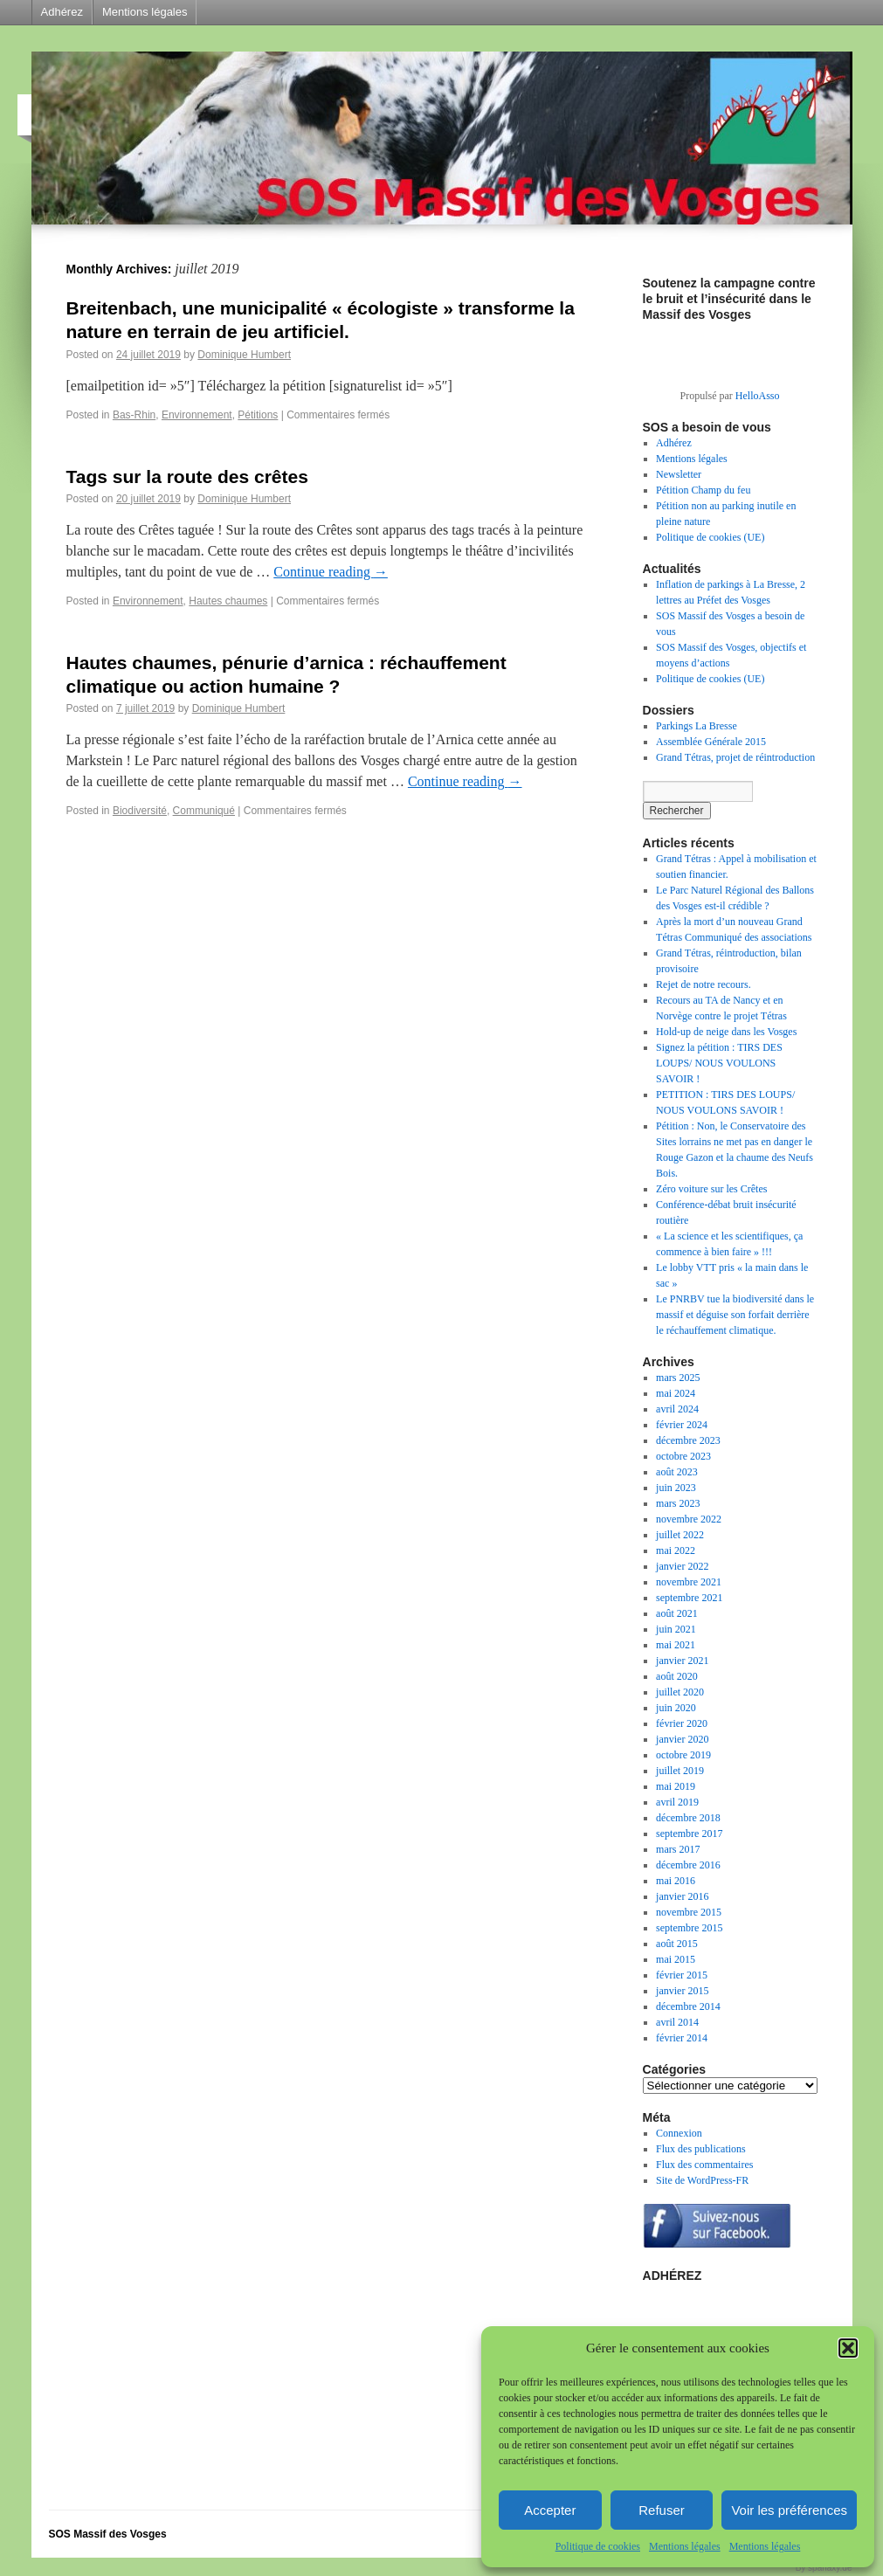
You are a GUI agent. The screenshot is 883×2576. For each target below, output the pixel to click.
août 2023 (677, 1472)
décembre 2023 (688, 1440)
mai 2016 (675, 1881)
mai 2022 (675, 1550)
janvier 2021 (682, 1660)
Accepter (550, 2510)
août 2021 (677, 1613)
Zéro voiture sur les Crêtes (711, 1189)
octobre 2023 (683, 1456)
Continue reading (330, 571)
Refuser (661, 2510)
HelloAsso (757, 396)
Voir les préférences (789, 2510)
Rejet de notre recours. (703, 984)
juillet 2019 (680, 1771)
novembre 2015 (688, 1912)
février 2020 (681, 1723)
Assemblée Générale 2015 (711, 742)
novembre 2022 (688, 1519)
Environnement (197, 415)
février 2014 (681, 2038)
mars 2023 (678, 1503)
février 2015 (681, 1975)
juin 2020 (676, 1708)
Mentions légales (685, 2546)
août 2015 (677, 1943)
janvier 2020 (682, 1739)
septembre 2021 (689, 1598)
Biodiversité (140, 811)
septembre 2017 (689, 1833)
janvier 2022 (682, 1566)
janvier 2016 (682, 1896)
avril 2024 (677, 1409)
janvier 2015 (682, 1991)
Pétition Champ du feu (703, 490)
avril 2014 (677, 2022)
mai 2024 (675, 1393)
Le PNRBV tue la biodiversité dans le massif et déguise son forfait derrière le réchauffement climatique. (735, 1314)
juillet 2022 (680, 1535)
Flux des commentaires (704, 2164)
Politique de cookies (597, 2546)
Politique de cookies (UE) (710, 537)
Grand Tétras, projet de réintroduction (735, 757)
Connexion (679, 2133)
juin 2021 (676, 1629)
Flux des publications (701, 2149)
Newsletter (678, 474)
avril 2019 (677, 1802)
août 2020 (677, 1676)
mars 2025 (678, 1377)
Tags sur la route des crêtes (187, 476)
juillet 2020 (680, 1692)
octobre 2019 (683, 1755)
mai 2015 (675, 1959)
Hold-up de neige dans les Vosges (726, 1032)
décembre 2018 (688, 1818)
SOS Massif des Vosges (108, 2534)
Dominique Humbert (244, 355)
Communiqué (204, 811)
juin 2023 (676, 1487)
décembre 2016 (688, 1865)
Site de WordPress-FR (702, 2180)
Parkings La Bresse (696, 726)
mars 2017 (678, 1849)
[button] (848, 2348)
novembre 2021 (688, 1582)
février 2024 (681, 1425)
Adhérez (62, 11)
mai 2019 (675, 1786)
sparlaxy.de (830, 2568)
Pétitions (258, 415)
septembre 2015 (689, 1928)
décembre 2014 (688, 2006)
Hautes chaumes (228, 601)
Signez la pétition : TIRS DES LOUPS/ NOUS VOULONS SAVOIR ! (719, 1063)
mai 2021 (675, 1645)
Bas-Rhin (134, 415)
